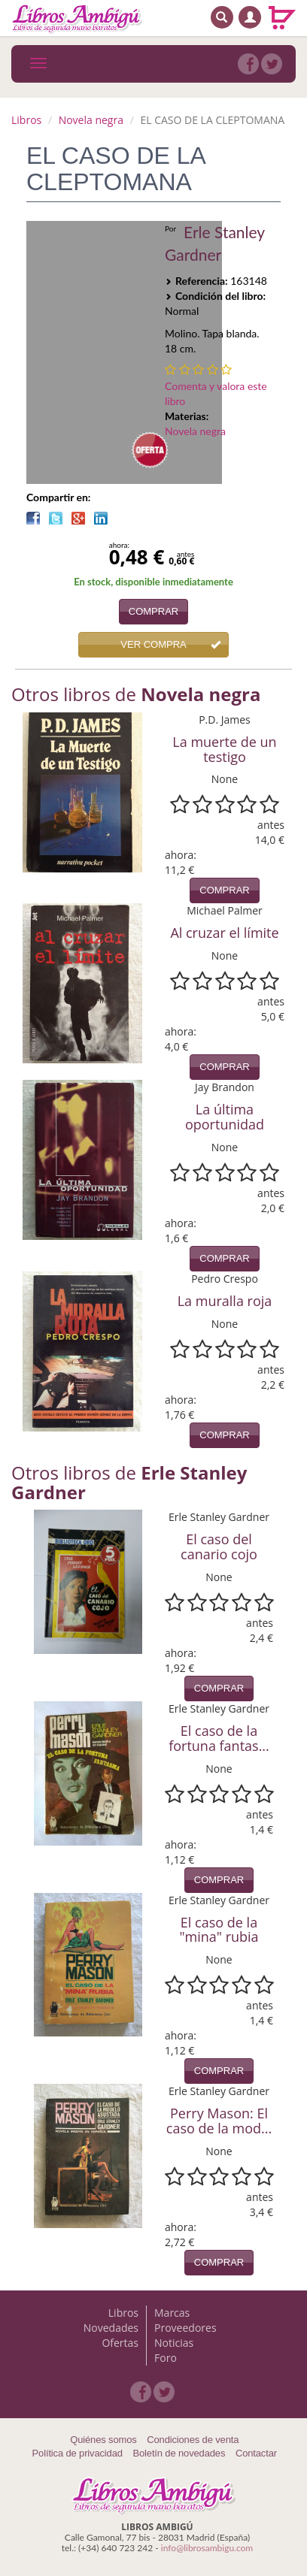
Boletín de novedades (178, 2453)
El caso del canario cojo (219, 1546)
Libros (26, 120)
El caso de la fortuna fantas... (219, 1738)
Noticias (173, 2343)
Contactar (256, 2453)
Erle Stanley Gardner (215, 243)
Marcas (172, 2312)
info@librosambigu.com (207, 2547)
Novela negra (91, 120)
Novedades (111, 2328)
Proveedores (185, 2328)
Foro (165, 2358)
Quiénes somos (103, 2439)
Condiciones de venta (193, 2439)
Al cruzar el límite (224, 933)
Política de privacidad (77, 2453)
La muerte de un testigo (224, 749)
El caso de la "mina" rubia (218, 1929)
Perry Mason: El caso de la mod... (219, 2120)
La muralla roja (225, 1301)
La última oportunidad (224, 1116)
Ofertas (120, 2343)
